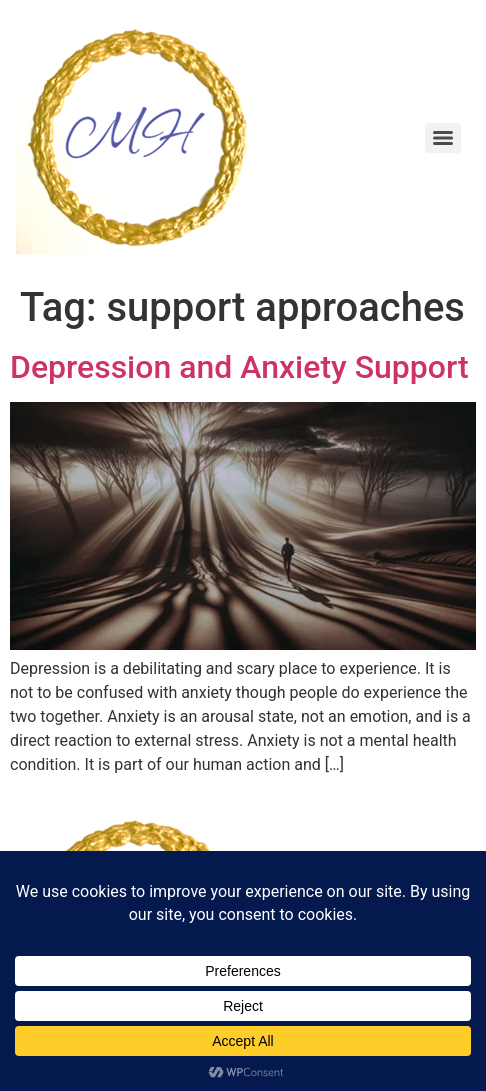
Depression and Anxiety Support (239, 367)
